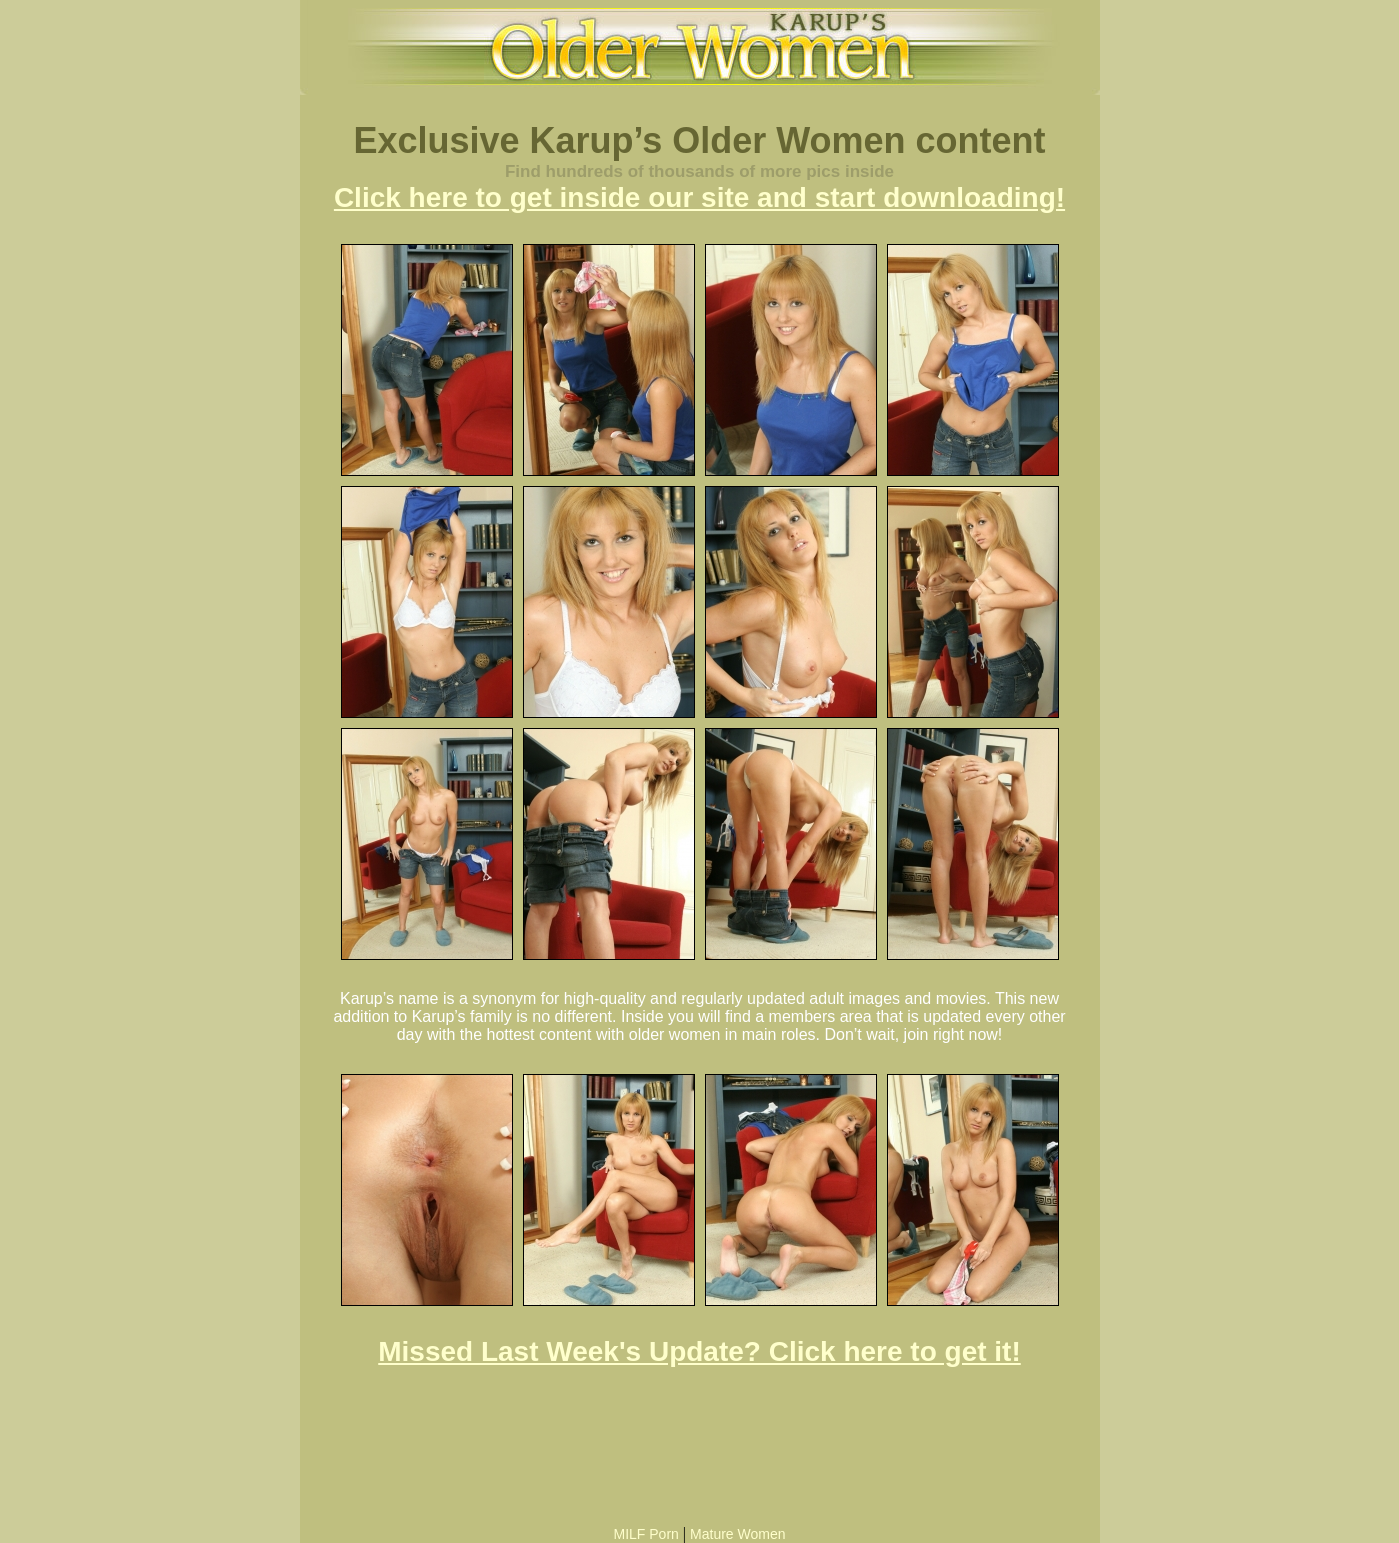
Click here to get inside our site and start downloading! (699, 197)
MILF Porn (645, 1534)
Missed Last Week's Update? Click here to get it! (699, 1351)
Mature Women (737, 1534)
